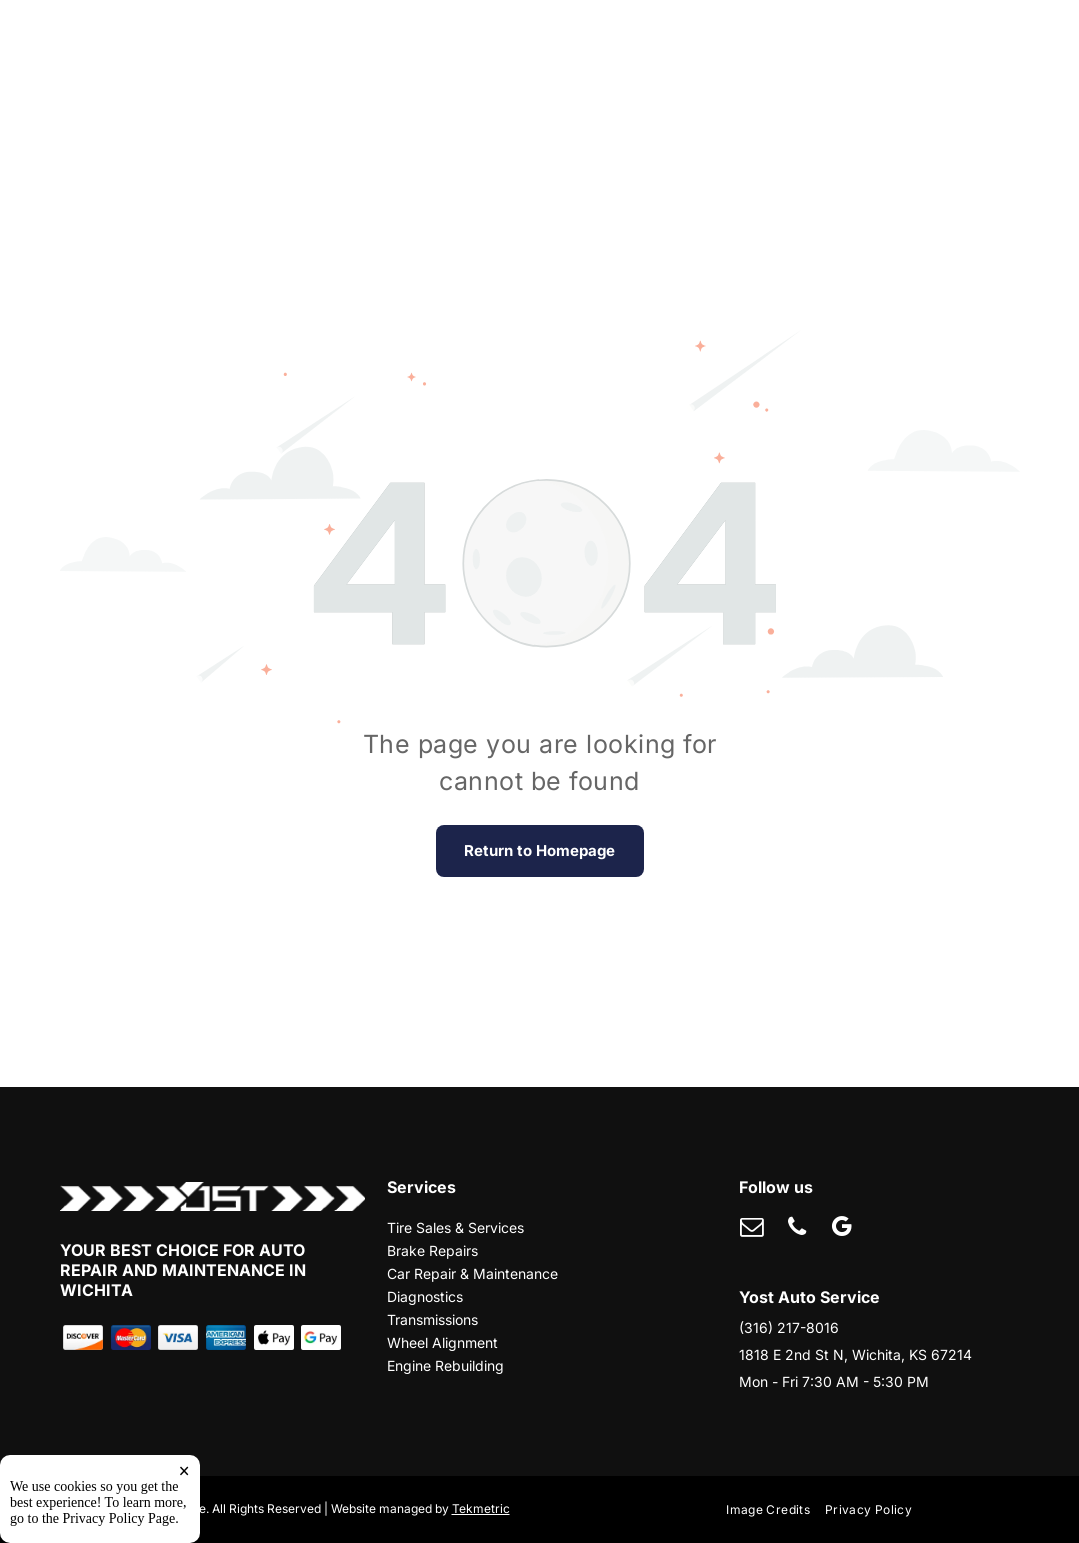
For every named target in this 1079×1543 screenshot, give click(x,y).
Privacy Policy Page (119, 1518)
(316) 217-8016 (789, 1327)
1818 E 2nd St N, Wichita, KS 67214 (855, 1354)
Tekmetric (481, 1508)
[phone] (796, 1229)
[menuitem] (775, 1510)
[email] (751, 1229)
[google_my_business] (841, 1229)
